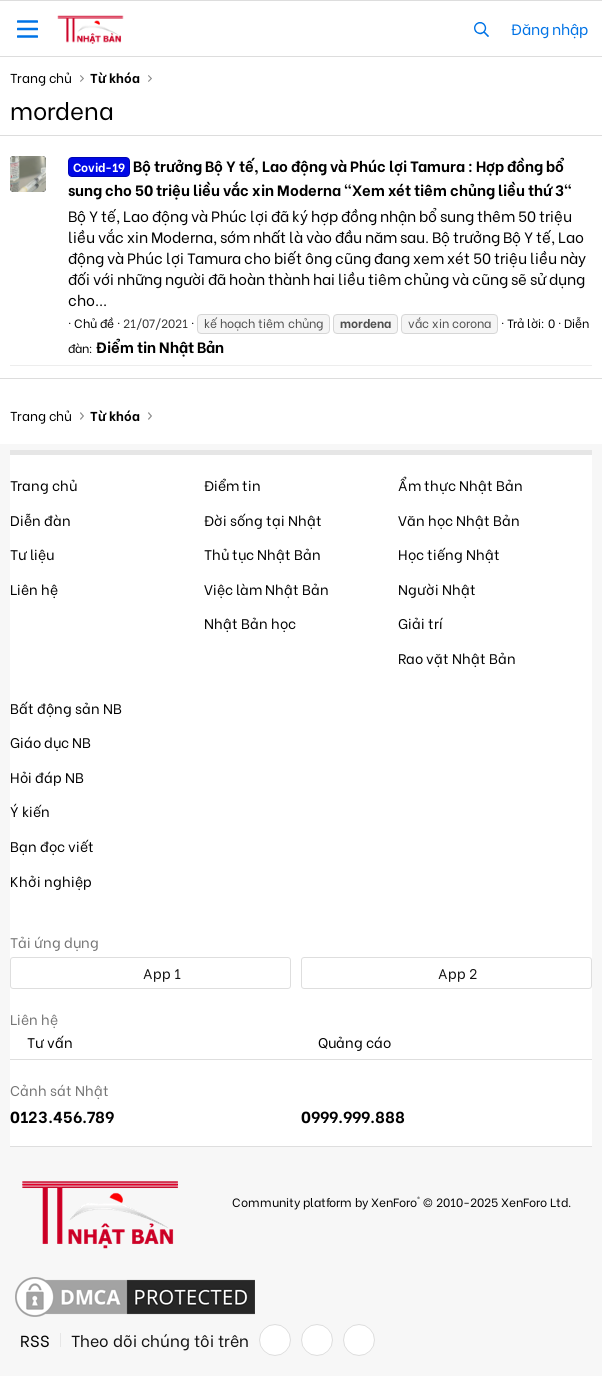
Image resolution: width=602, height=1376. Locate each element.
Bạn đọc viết (52, 845)
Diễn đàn (40, 519)
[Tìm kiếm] (481, 28)
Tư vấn (41, 1042)
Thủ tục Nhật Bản (262, 553)
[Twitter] (317, 1340)
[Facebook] (275, 1340)
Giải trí (420, 622)
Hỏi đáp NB (47, 776)
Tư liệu (32, 553)
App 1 (151, 972)
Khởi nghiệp (51, 880)
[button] (27, 29)
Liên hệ (34, 588)
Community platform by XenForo (401, 1201)
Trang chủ (43, 484)
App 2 (446, 972)
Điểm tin (232, 484)
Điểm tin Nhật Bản (160, 346)
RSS (35, 1340)
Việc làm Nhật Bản (266, 588)
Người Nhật (437, 588)
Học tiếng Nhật (449, 553)
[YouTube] (359, 1340)
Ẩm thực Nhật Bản (460, 484)
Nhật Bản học (250, 622)
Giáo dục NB (50, 741)
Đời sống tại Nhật (263, 519)
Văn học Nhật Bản (459, 519)
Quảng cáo (346, 1042)
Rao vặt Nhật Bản (457, 657)
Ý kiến (30, 810)
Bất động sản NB (66, 707)
